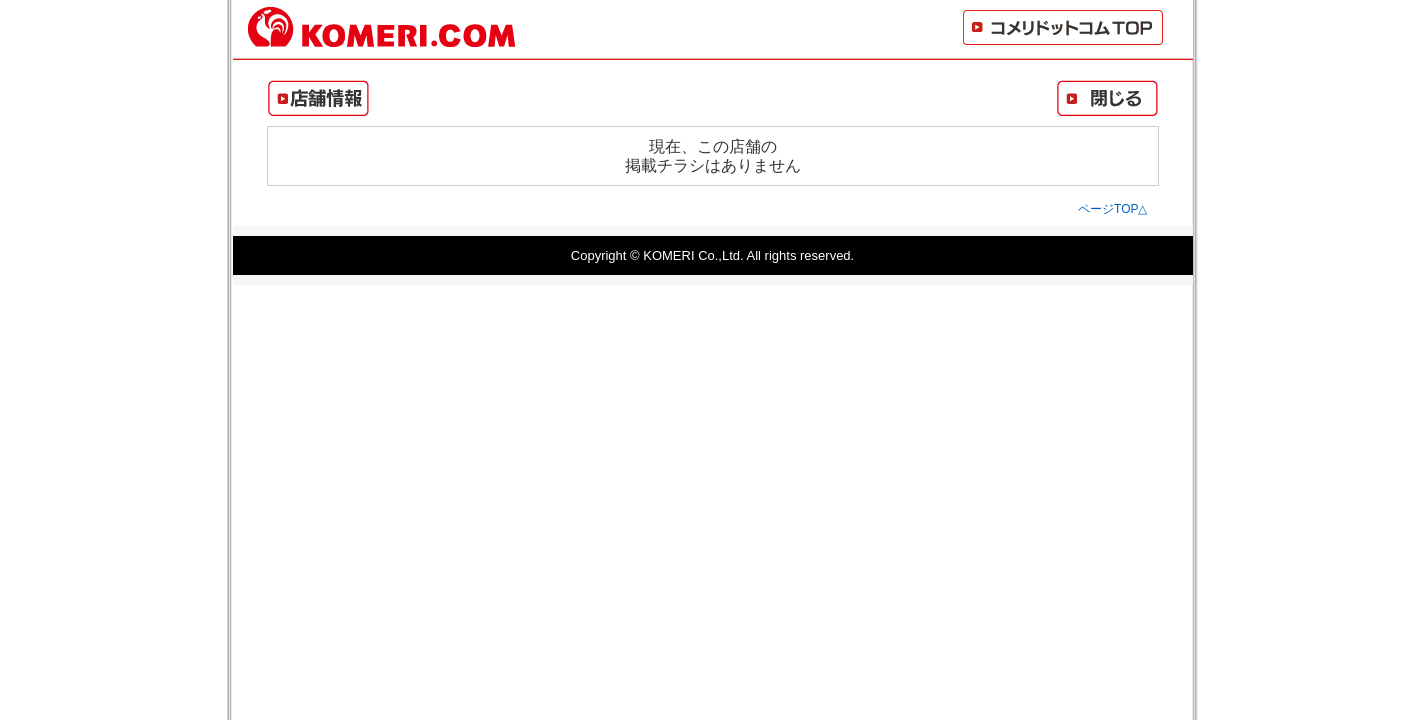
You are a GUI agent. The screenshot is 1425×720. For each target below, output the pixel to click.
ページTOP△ (1112, 209)
